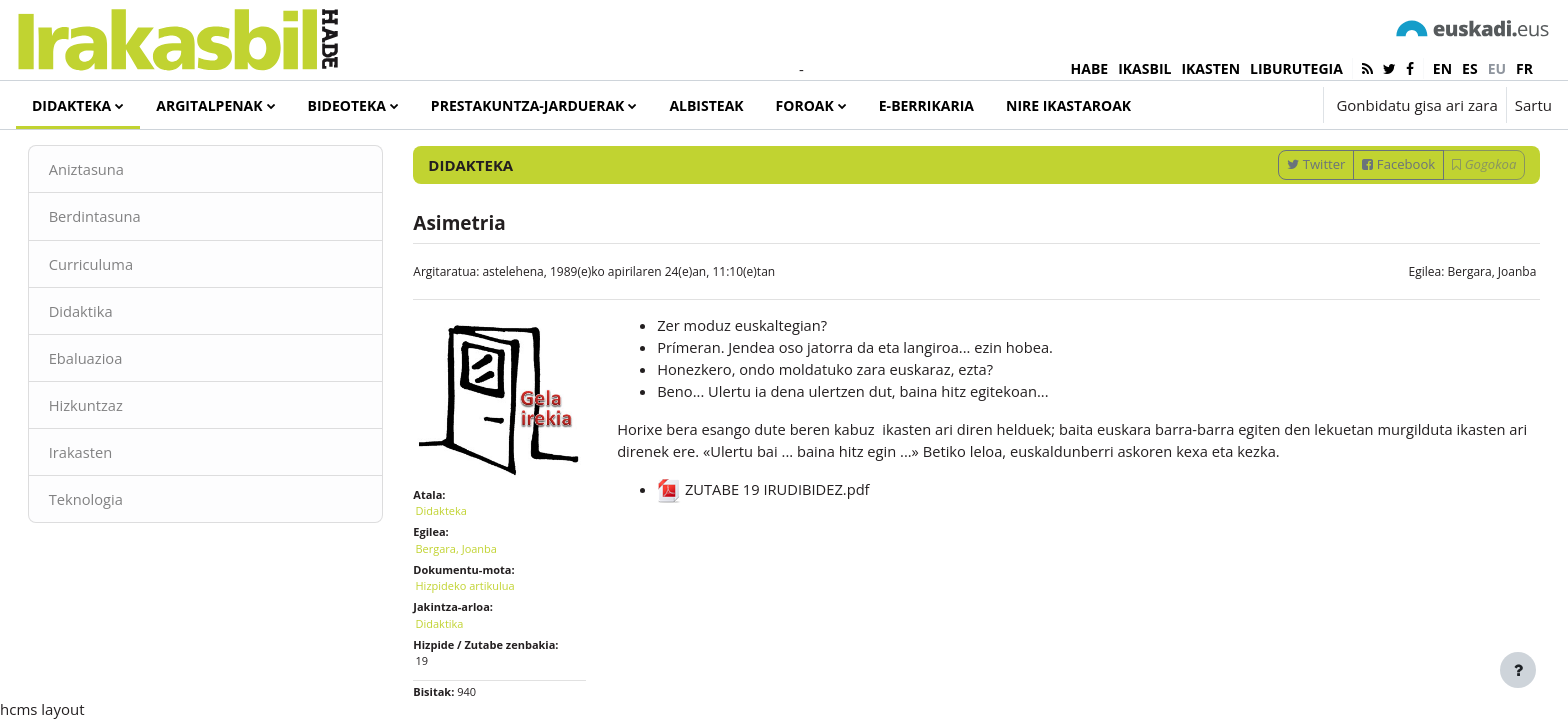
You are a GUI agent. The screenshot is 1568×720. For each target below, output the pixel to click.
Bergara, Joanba (1463, 320)
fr (1524, 68)
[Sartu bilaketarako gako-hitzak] (1339, 159)
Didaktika (109, 360)
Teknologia (115, 550)
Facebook (1370, 213)
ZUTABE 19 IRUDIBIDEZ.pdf (772, 541)
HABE (1090, 68)
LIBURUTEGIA (1296, 68)
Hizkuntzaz (115, 455)
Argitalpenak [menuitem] (209, 105)
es (1470, 68)
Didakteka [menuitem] (71, 105)
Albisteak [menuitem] (706, 105)
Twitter (1288, 213)
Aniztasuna (115, 218)
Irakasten (109, 503)
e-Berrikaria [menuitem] (926, 105)
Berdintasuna (124, 265)
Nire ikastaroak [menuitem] (1068, 105)
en (1442, 68)
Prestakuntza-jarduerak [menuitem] (528, 105)
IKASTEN (1210, 68)
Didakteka (455, 552)
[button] (1247, 105)
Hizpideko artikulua (479, 627)
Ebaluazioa (114, 408)
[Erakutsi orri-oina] (1518, 670)
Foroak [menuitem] (805, 105)
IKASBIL (1144, 68)
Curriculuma (120, 313)
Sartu (1533, 105)
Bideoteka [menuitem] (347, 105)
